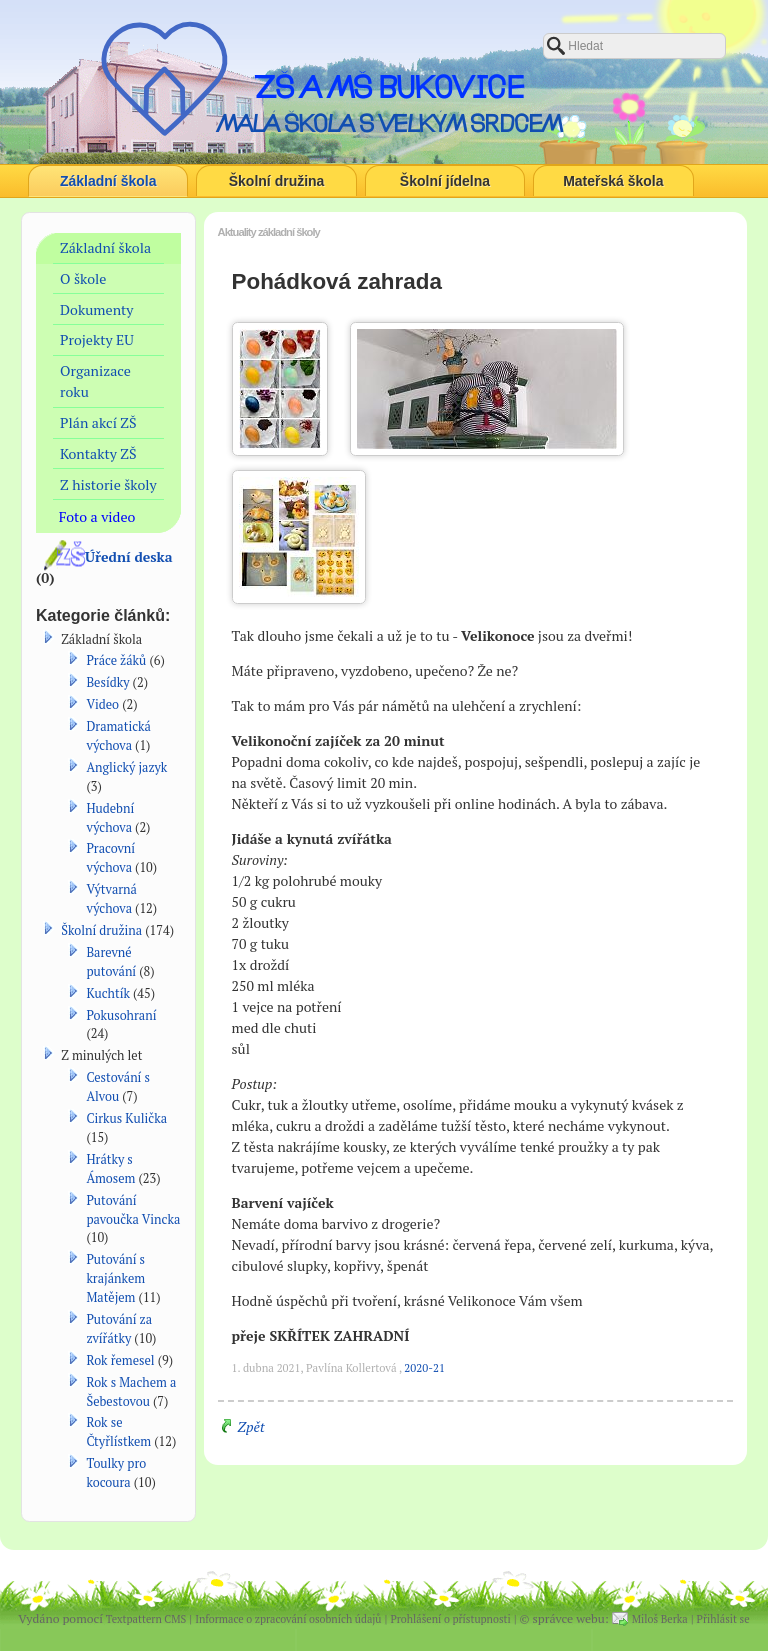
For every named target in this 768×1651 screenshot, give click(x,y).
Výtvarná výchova (111, 899)
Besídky (107, 682)
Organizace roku (95, 381)
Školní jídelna (445, 181)
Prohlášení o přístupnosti (450, 1619)
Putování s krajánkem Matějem (115, 1278)
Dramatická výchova (118, 736)
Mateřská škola (613, 181)
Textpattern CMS (146, 1619)
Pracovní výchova (110, 858)
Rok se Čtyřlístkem (118, 1432)
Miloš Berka (660, 1619)
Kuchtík (108, 993)
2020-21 (424, 1367)
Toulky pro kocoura (116, 1473)
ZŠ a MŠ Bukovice (389, 87)
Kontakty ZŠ (98, 453)
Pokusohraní (121, 1015)
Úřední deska (129, 556)
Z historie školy (108, 484)
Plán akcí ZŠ (98, 422)
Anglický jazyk (126, 767)
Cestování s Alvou (118, 1087)
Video (102, 704)
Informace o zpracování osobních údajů (288, 1619)
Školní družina (277, 181)
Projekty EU (97, 339)
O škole (83, 278)
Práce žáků (116, 660)
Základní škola (108, 181)
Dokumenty (96, 309)
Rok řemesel (120, 1360)
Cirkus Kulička (126, 1118)
